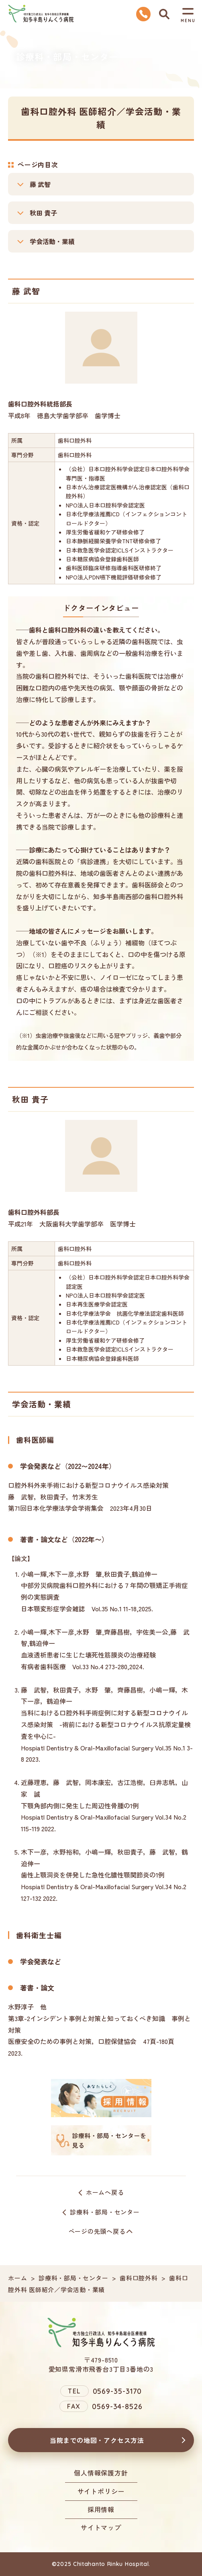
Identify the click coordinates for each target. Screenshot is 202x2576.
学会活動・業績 (52, 241)
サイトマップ (101, 2527)
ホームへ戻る (105, 2192)
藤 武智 (40, 184)
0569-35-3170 (117, 2391)
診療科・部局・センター (104, 2212)
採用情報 (101, 2509)
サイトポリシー (101, 2491)
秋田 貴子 (43, 213)
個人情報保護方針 (101, 2472)
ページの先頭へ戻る (97, 2231)
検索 (164, 14)
